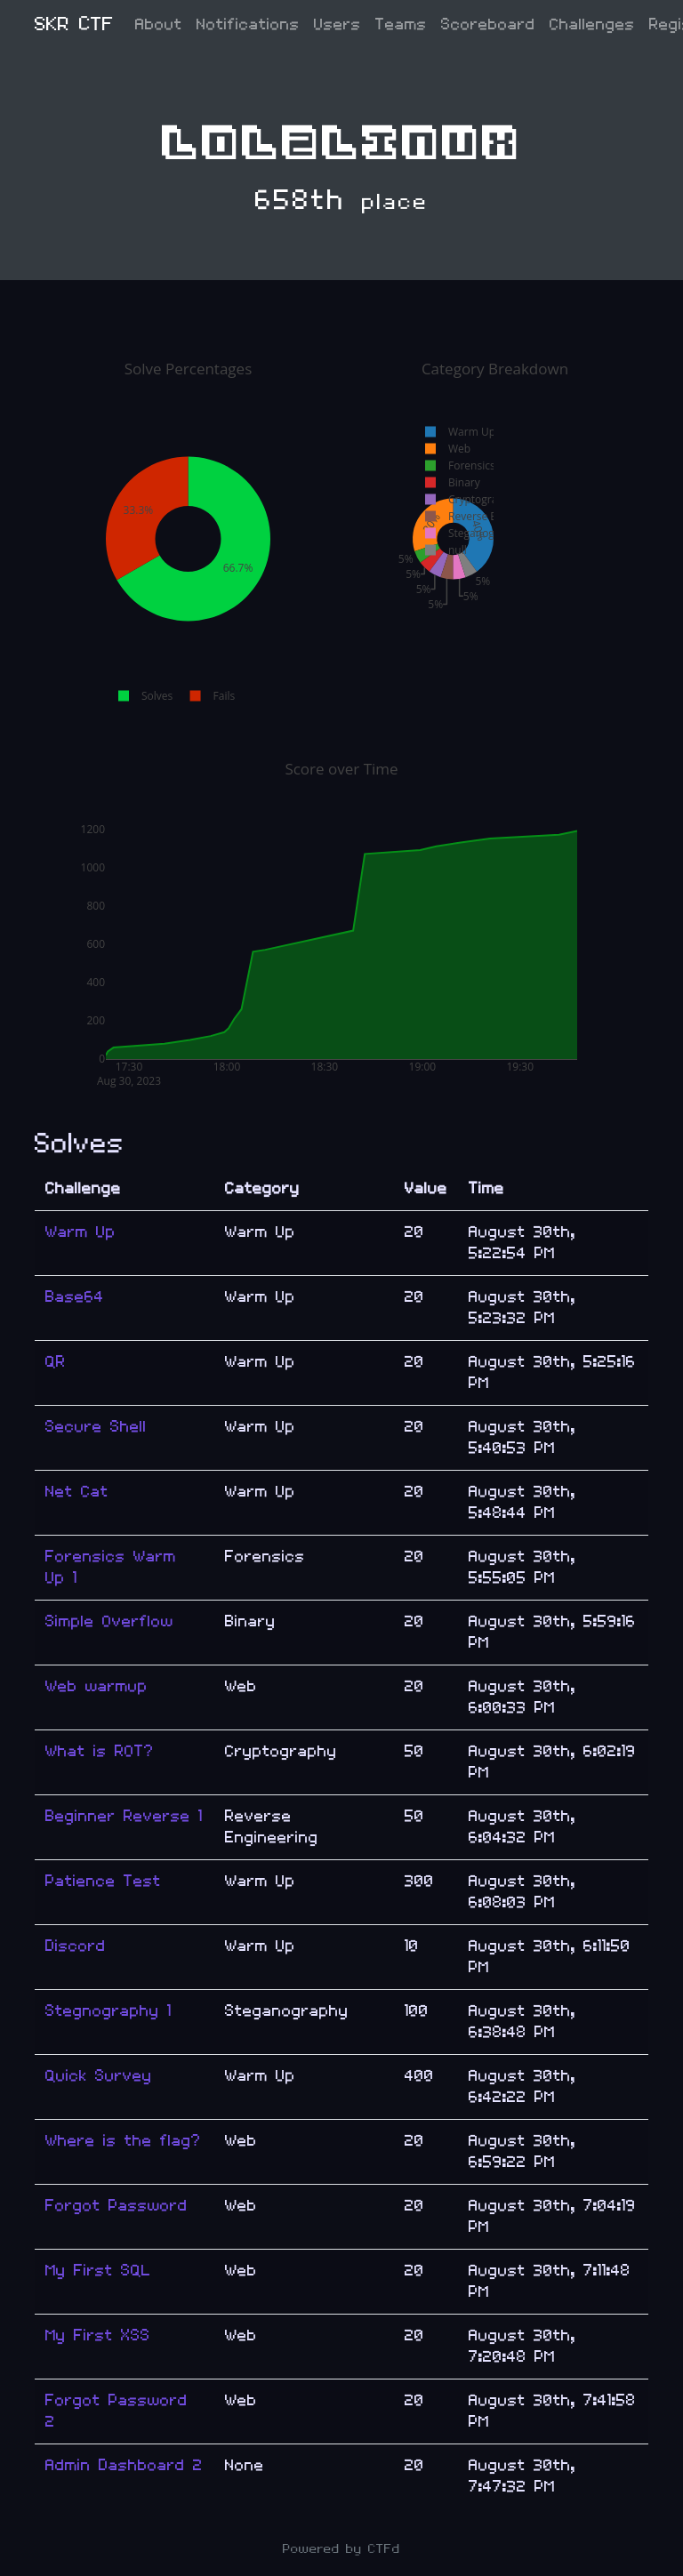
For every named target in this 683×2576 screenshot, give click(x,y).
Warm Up (80, 1232)
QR (55, 1361)
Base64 (74, 1296)
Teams (401, 24)
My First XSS (97, 2335)
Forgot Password (116, 2205)
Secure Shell (96, 1426)
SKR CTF (74, 24)
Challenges (592, 24)
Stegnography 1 (108, 2010)
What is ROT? (99, 1751)
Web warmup (96, 1686)
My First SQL (98, 2270)
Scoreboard (488, 24)
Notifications (248, 24)
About (158, 24)
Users (337, 24)
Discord (75, 1946)
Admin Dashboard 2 (124, 2465)
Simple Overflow (109, 1621)
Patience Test (103, 1881)
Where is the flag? (123, 2140)
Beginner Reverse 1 (124, 1816)
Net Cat (76, 1491)
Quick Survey (98, 2075)
